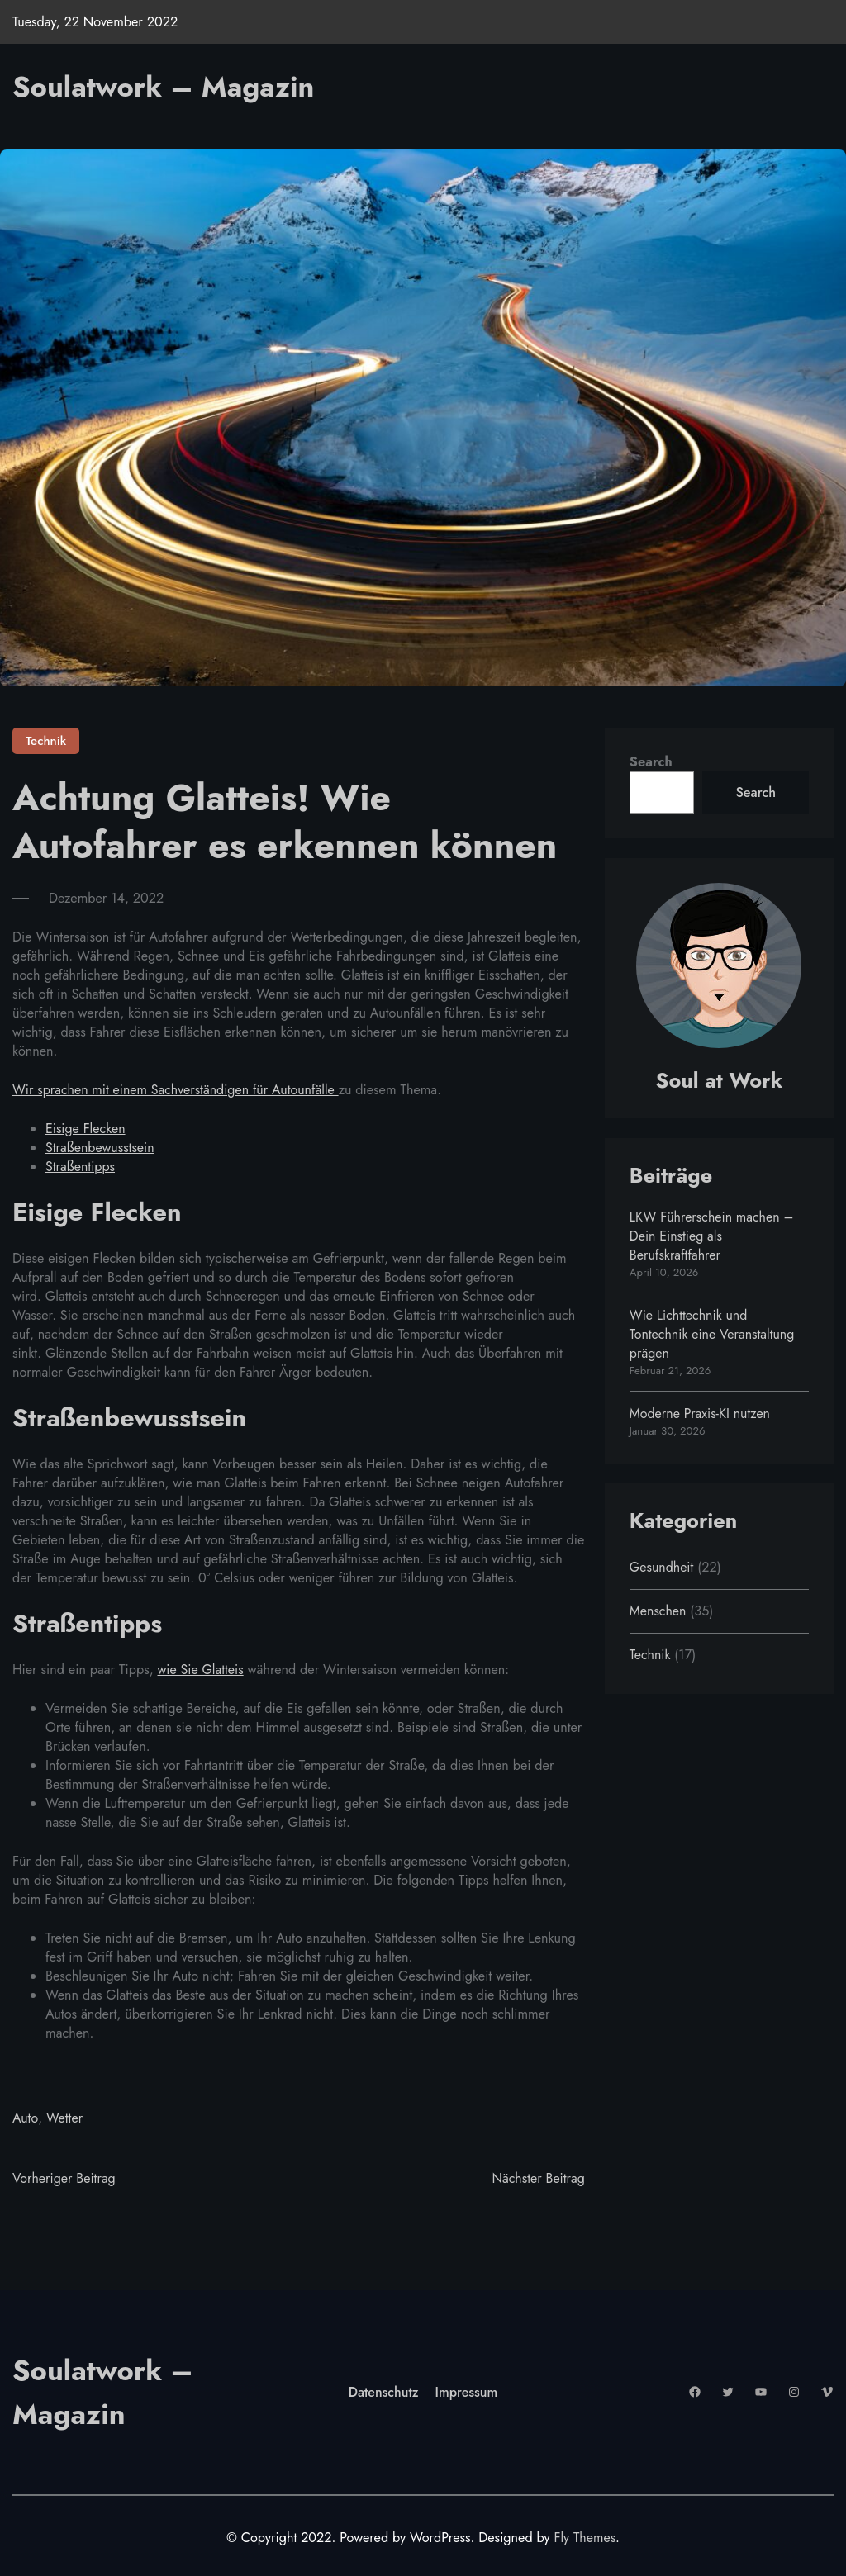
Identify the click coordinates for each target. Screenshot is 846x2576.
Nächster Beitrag (538, 2177)
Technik (46, 741)
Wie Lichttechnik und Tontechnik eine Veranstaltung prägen (713, 1334)
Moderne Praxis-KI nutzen (701, 1413)
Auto (25, 2117)
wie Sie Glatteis (201, 1668)
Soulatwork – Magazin (168, 86)
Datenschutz (383, 2392)
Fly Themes (585, 2537)
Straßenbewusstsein (100, 1147)
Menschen (658, 1610)
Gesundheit (662, 1567)
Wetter (64, 2117)
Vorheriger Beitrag (64, 2177)
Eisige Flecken (85, 1128)
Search (651, 761)
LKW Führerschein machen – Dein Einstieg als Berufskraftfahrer (713, 1235)
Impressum (467, 2392)
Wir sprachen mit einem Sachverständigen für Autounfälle (177, 1089)
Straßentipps (80, 1166)
